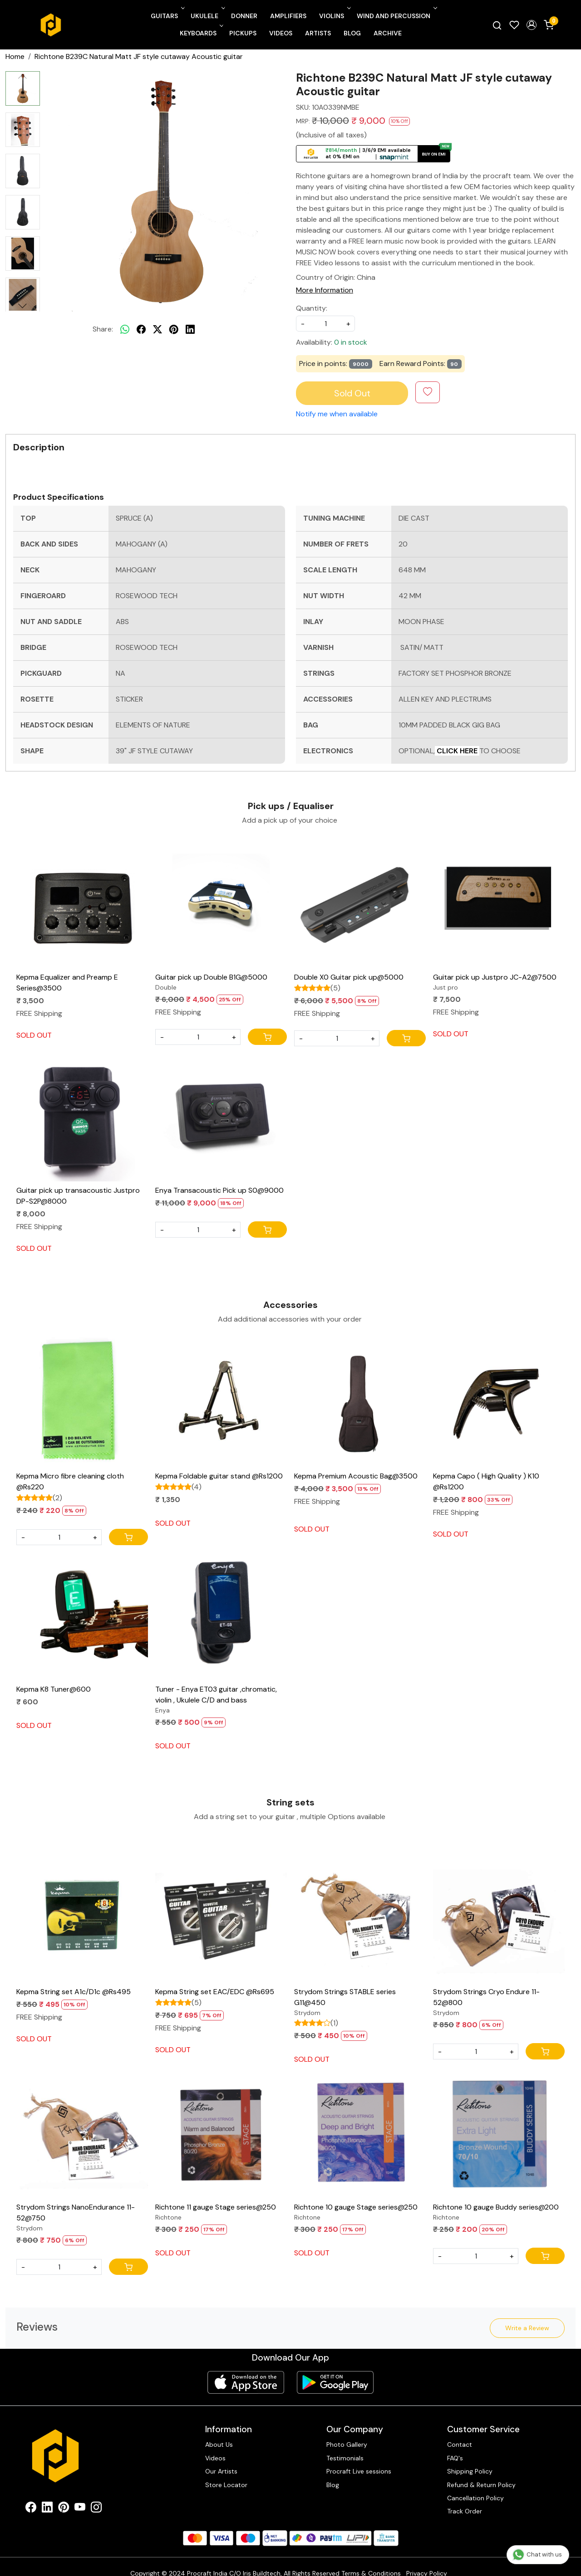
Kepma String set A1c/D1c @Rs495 (73, 1991)
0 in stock (350, 342)
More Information (324, 290)
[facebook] (141, 329)
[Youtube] (80, 2496)
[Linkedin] (47, 2496)
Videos (280, 33)
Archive (388, 33)
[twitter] (157, 329)
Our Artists (221, 2458)
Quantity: (311, 308)
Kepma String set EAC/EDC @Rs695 (214, 1991)
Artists (318, 33)
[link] (497, 25)
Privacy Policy (426, 2560)
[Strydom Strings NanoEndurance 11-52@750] (82, 2132)
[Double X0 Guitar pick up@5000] (360, 902)
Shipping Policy (469, 2458)
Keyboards (201, 33)
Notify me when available (337, 414)
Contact (459, 2431)
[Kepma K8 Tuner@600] (82, 1614)
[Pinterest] (63, 2496)
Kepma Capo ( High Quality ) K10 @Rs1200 (486, 1481)
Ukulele (207, 16)
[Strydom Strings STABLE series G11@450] (360, 1917)
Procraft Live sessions (358, 2458)
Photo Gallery (346, 2431)
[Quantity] (198, 1037)
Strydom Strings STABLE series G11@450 (345, 1997)
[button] (531, 25)
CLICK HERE (457, 751)
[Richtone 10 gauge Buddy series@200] (499, 2132)
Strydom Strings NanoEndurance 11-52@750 (75, 2212)
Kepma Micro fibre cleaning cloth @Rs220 (70, 1481)
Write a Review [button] (527, 2328)
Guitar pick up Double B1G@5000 (211, 977)
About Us (219, 2431)
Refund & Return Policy (481, 2472)
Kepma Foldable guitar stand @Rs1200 (219, 1476)
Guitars (167, 16)
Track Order (464, 2498)
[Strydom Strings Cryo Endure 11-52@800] (499, 1917)
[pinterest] (174, 329)
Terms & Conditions (371, 2560)
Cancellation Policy (475, 2485)
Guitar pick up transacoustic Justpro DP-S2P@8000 (78, 1196)
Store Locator (226, 2472)
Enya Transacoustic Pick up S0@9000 (219, 1190)
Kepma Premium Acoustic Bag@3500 (356, 1476)
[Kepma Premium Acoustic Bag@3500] (360, 1401)
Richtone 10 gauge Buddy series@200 (496, 2207)
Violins (334, 16)
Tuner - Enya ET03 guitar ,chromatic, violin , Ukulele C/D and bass (216, 1694)
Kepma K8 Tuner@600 (53, 1689)
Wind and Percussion (396, 16)
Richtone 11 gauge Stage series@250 (215, 2207)
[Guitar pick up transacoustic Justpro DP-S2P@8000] (82, 1115)
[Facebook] (31, 2496)
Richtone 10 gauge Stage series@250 (356, 2207)
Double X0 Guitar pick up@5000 (349, 977)
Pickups (242, 33)
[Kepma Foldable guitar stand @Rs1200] (221, 1401)
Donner (244, 16)
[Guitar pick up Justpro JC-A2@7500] (499, 902)
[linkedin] (190, 329)
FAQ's (455, 2445)
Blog (352, 33)
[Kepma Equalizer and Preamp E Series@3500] (82, 902)
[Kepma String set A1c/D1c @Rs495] (82, 1917)
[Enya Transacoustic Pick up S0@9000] (221, 1115)
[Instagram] (96, 2496)
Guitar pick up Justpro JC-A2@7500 (494, 977)
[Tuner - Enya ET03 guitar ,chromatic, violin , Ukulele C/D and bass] (221, 1614)
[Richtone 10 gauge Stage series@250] (360, 2132)
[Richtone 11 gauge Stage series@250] (221, 2132)
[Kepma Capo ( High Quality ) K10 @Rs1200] (499, 1401)
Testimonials (345, 2445)
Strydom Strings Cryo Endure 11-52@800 (486, 1997)
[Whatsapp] (125, 329)
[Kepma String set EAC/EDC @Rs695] (221, 1917)
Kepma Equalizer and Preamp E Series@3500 (67, 982)
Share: (103, 329)
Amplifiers (288, 16)
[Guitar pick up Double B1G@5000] (221, 902)
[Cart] (267, 1037)
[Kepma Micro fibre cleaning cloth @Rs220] (82, 1401)
